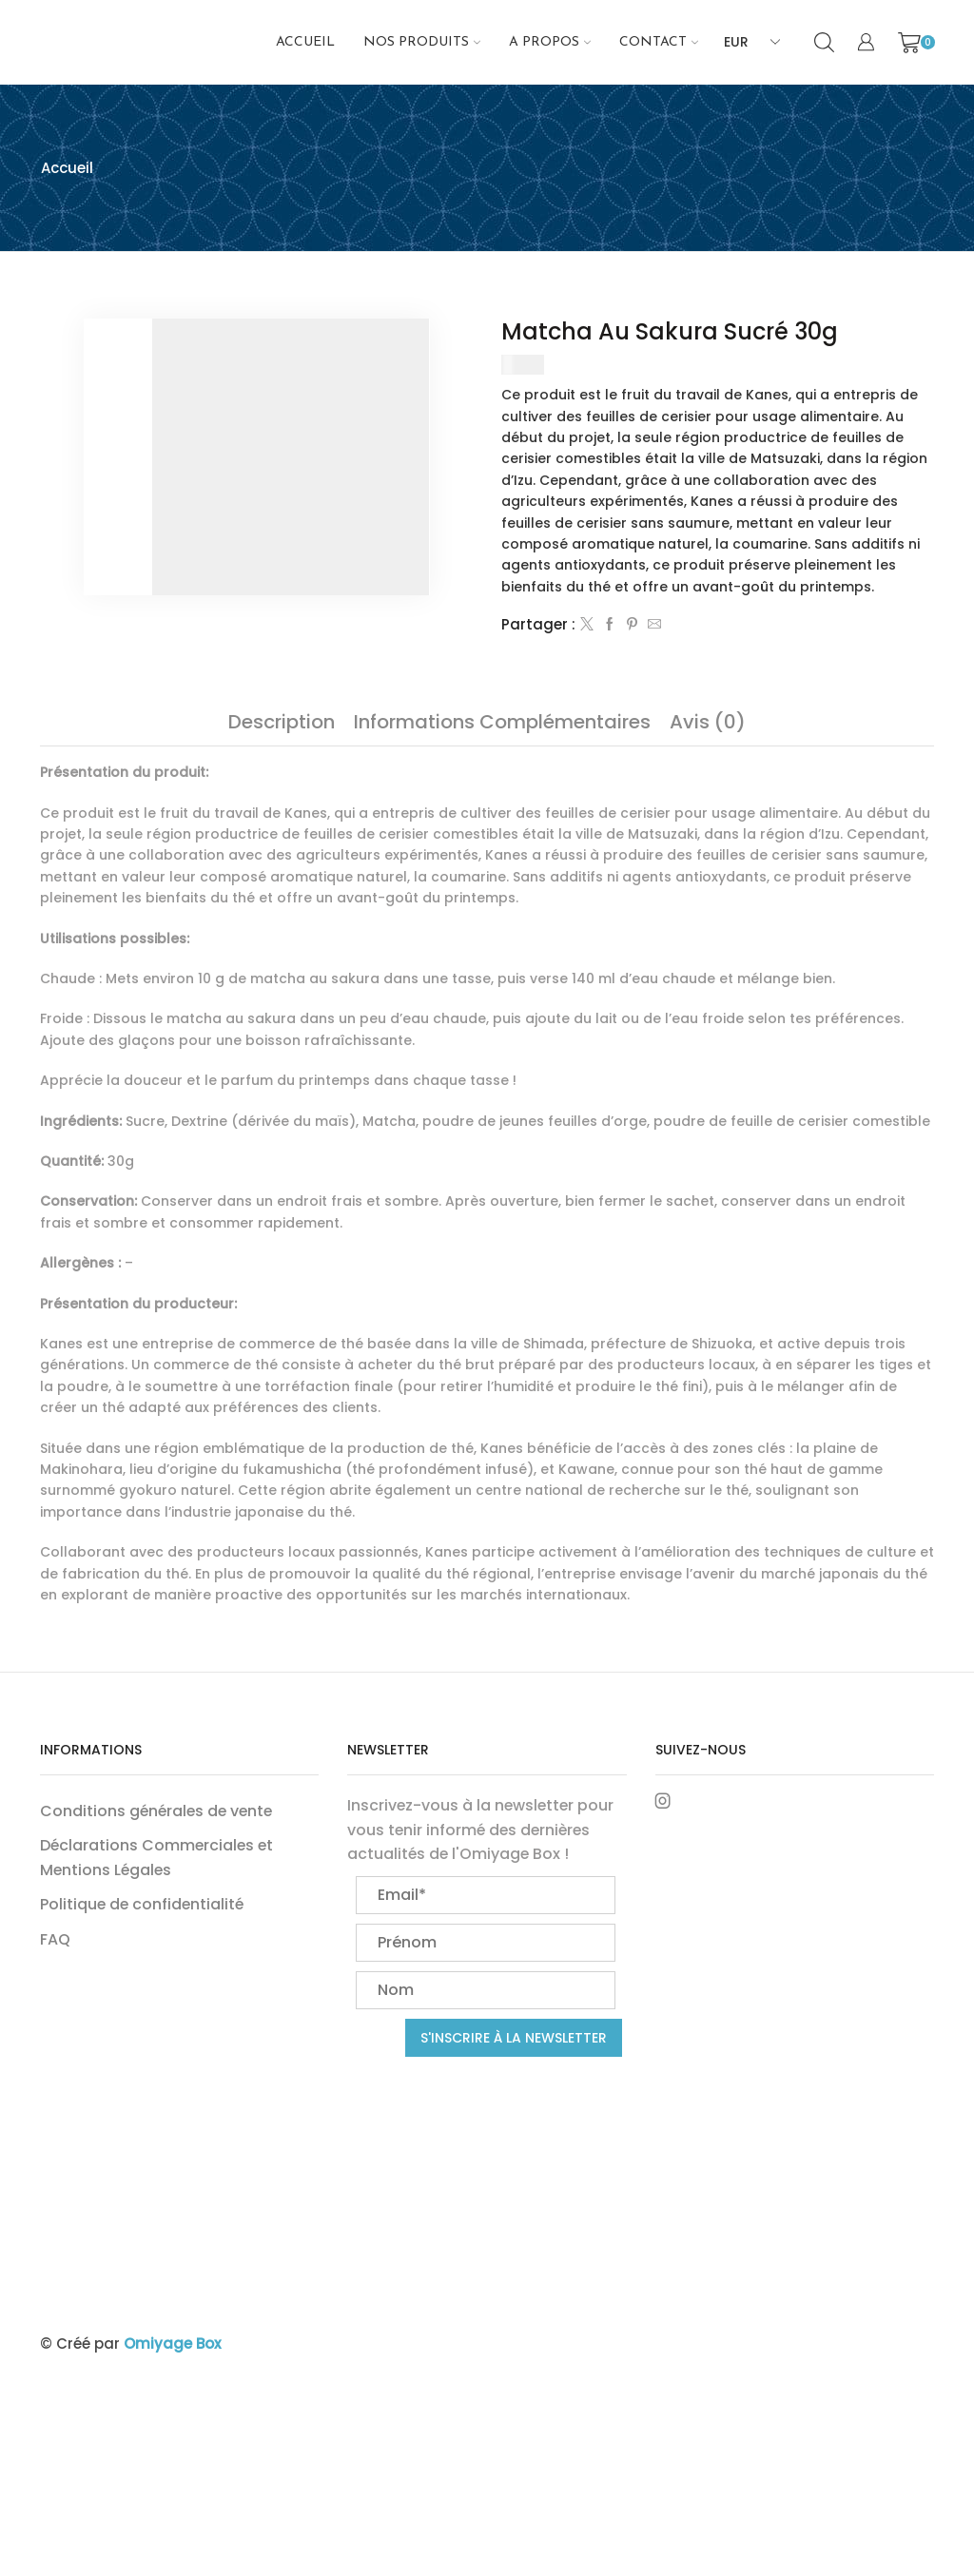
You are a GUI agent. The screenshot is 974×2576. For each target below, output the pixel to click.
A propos (550, 42)
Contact (658, 42)
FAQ (55, 1939)
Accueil (305, 42)
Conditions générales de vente (156, 1811)
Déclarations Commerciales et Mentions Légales (156, 1857)
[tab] (281, 722)
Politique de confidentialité (142, 1904)
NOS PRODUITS (421, 42)
